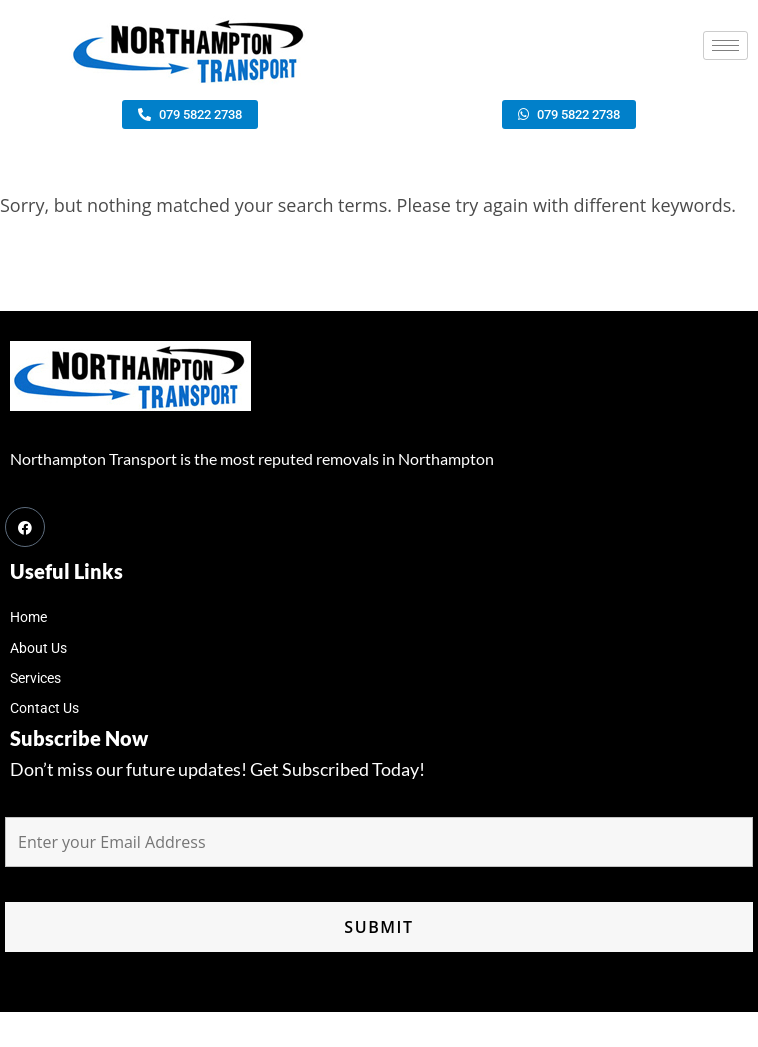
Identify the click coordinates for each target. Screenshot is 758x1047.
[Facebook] (25, 527)
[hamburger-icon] (725, 45)
